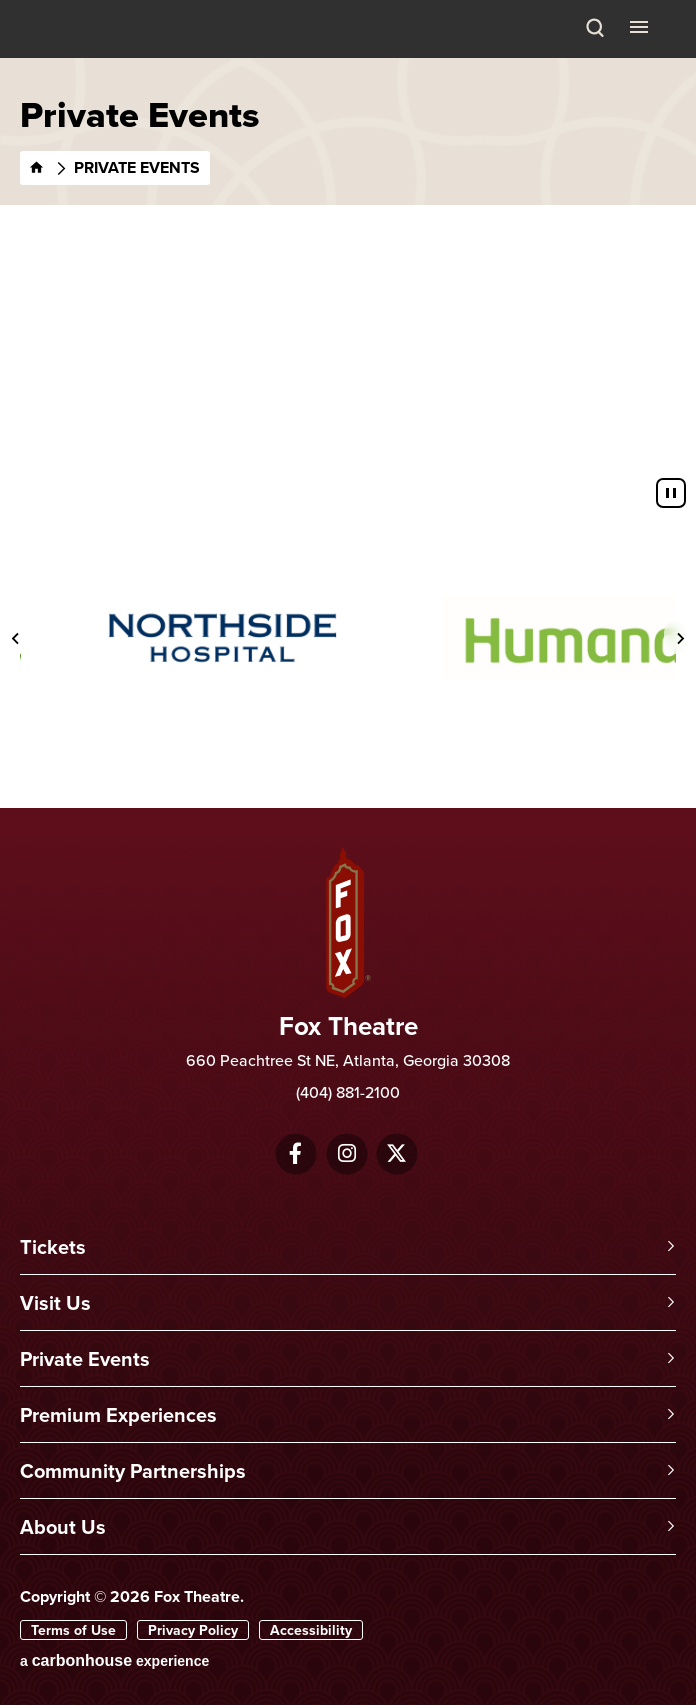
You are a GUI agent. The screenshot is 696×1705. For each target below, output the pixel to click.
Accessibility (311, 1630)
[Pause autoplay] (671, 493)
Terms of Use (73, 1630)
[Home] (37, 168)
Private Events (85, 1358)
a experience (114, 1660)
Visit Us (55, 1302)
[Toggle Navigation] (641, 26)
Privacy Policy (193, 1630)
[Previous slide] (16, 638)
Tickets (53, 1246)
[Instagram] (347, 1153)
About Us (63, 1526)
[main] (348, 263)
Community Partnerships (133, 1470)
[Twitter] (396, 1153)
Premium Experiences (118, 1414)
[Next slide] (680, 638)
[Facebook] (295, 1153)
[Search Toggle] (595, 29)
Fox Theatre (71, 53)
